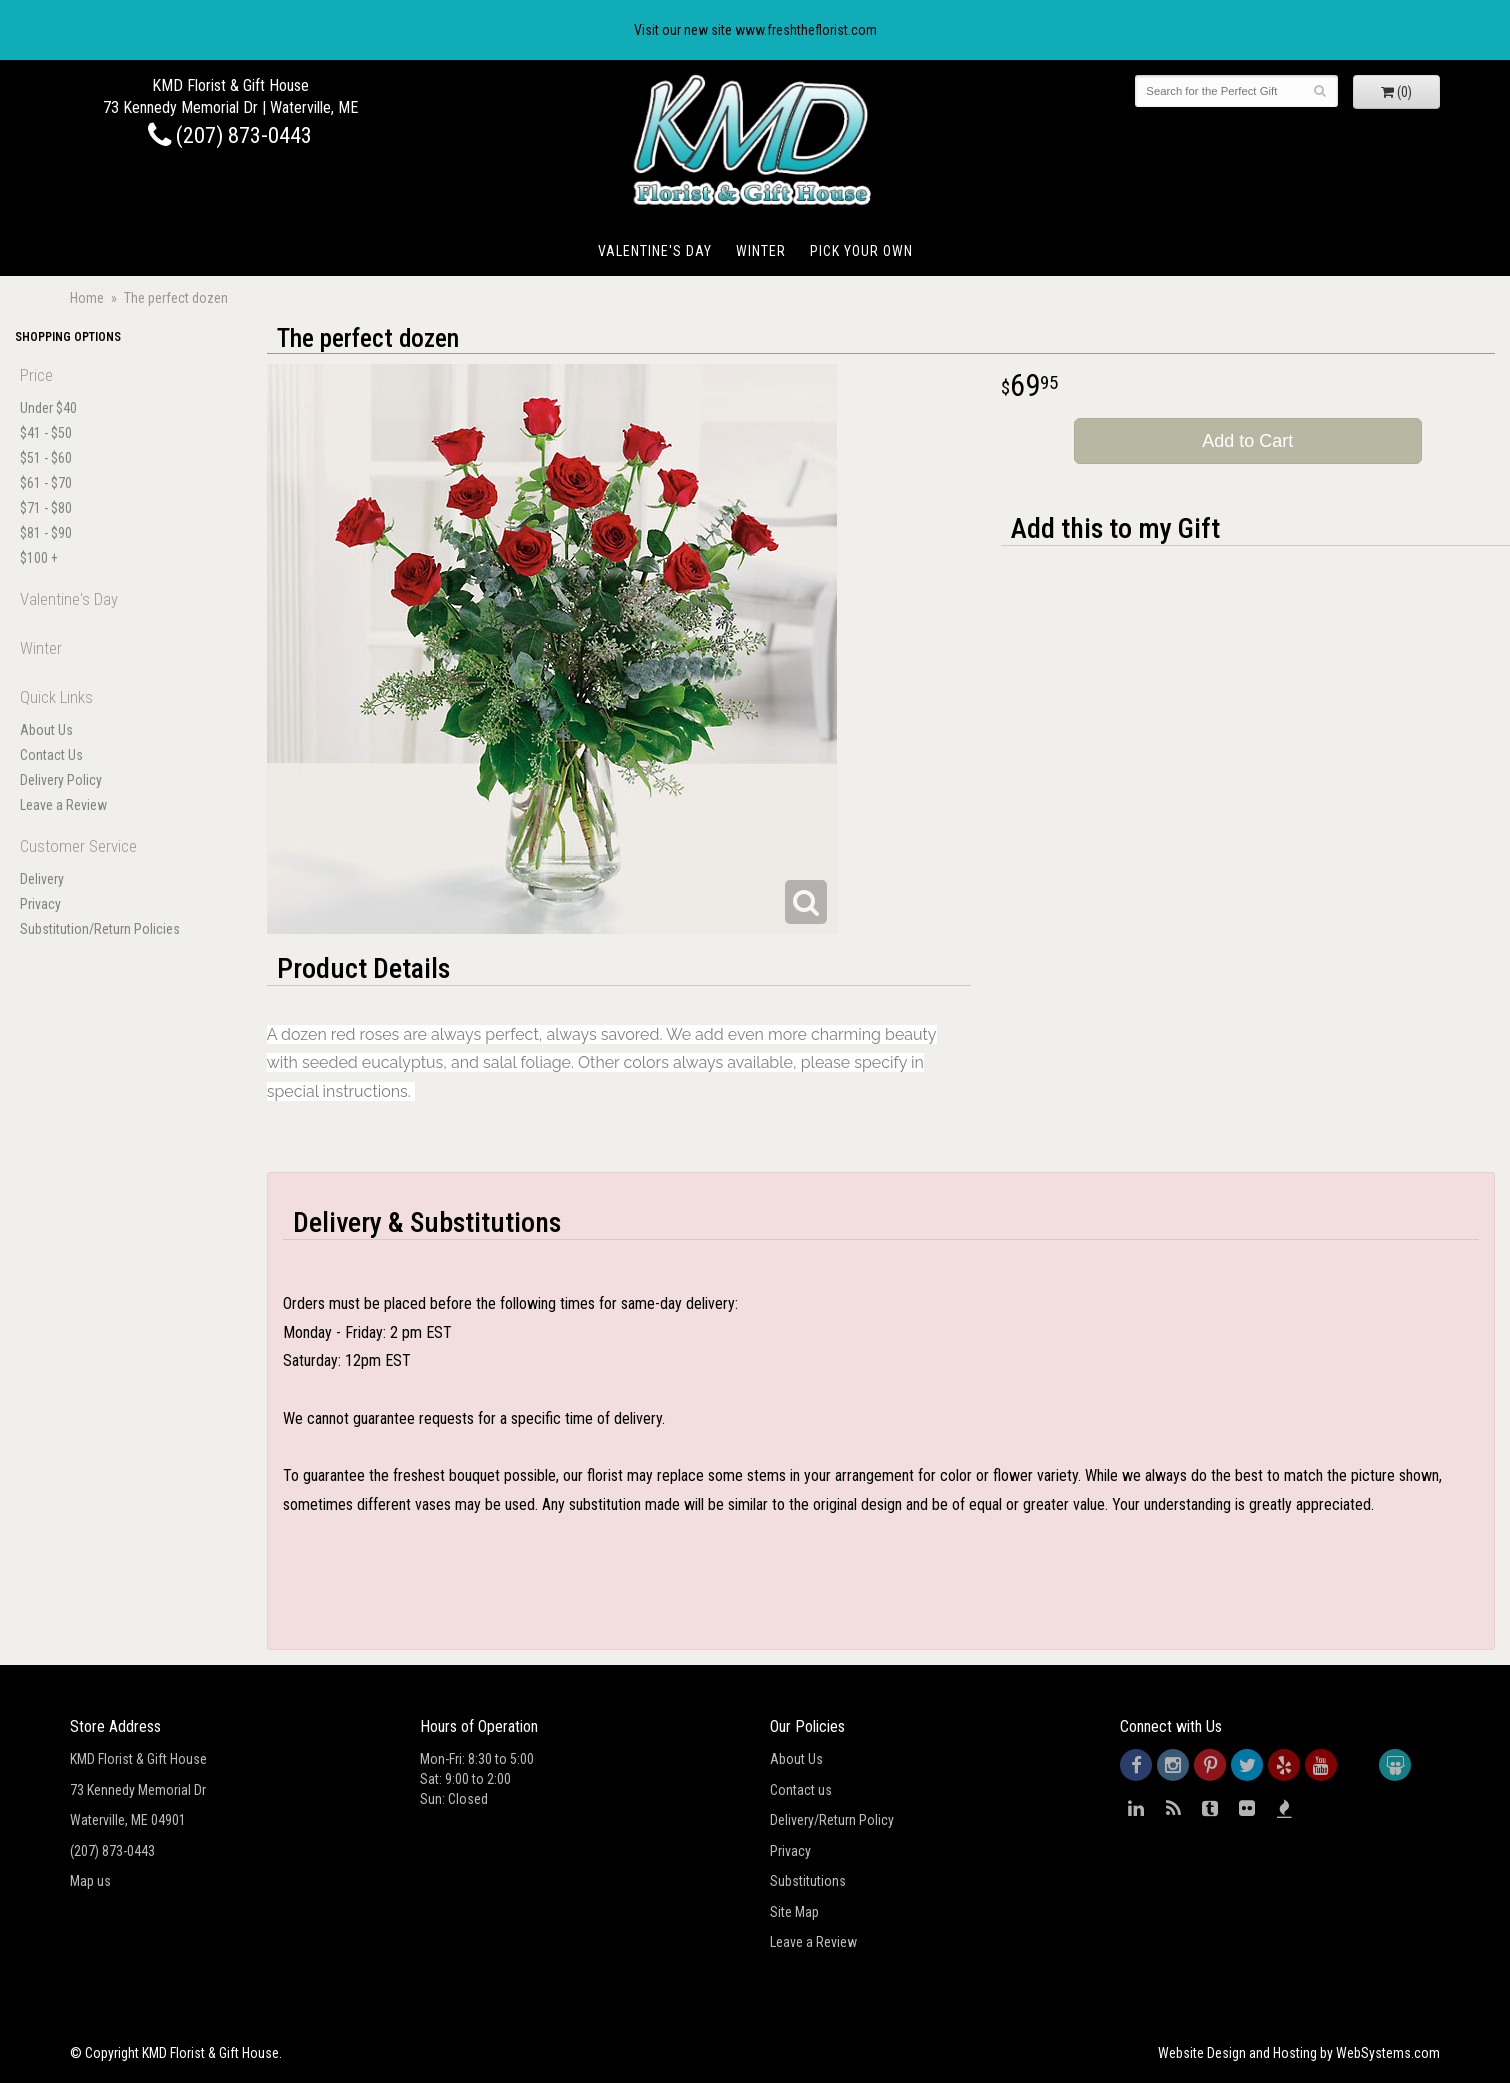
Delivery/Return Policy (832, 1820)
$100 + (39, 558)
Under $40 (48, 408)
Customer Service (78, 846)
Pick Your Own (861, 251)
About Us (46, 730)
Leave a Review (63, 805)
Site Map (794, 1912)
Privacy (40, 904)
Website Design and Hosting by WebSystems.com (1299, 2053)
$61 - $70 (46, 483)
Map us (90, 1881)
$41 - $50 (46, 433)
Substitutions (808, 1881)
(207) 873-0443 (230, 135)
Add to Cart (1247, 441)
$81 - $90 (46, 533)
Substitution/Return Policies (100, 929)
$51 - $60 (46, 458)
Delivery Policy (61, 780)
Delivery (42, 879)
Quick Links (56, 697)
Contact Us (51, 755)
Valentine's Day (655, 251)
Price (36, 375)
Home (87, 298)
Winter (761, 251)
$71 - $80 (46, 508)
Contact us (801, 1790)
